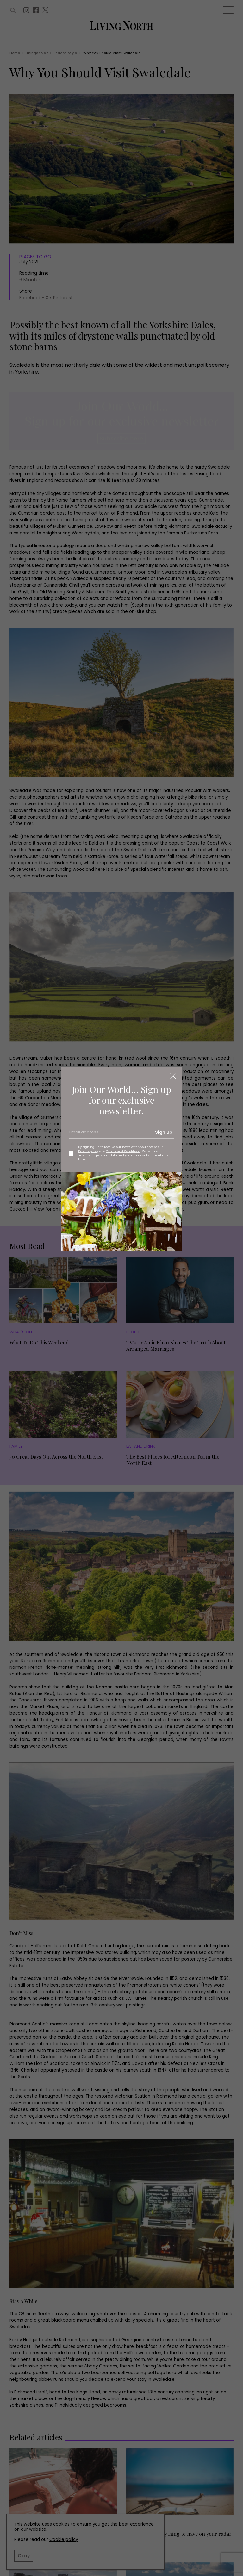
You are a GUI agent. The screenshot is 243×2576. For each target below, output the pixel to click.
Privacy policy (88, 1151)
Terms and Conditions (123, 1151)
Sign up (163, 1132)
